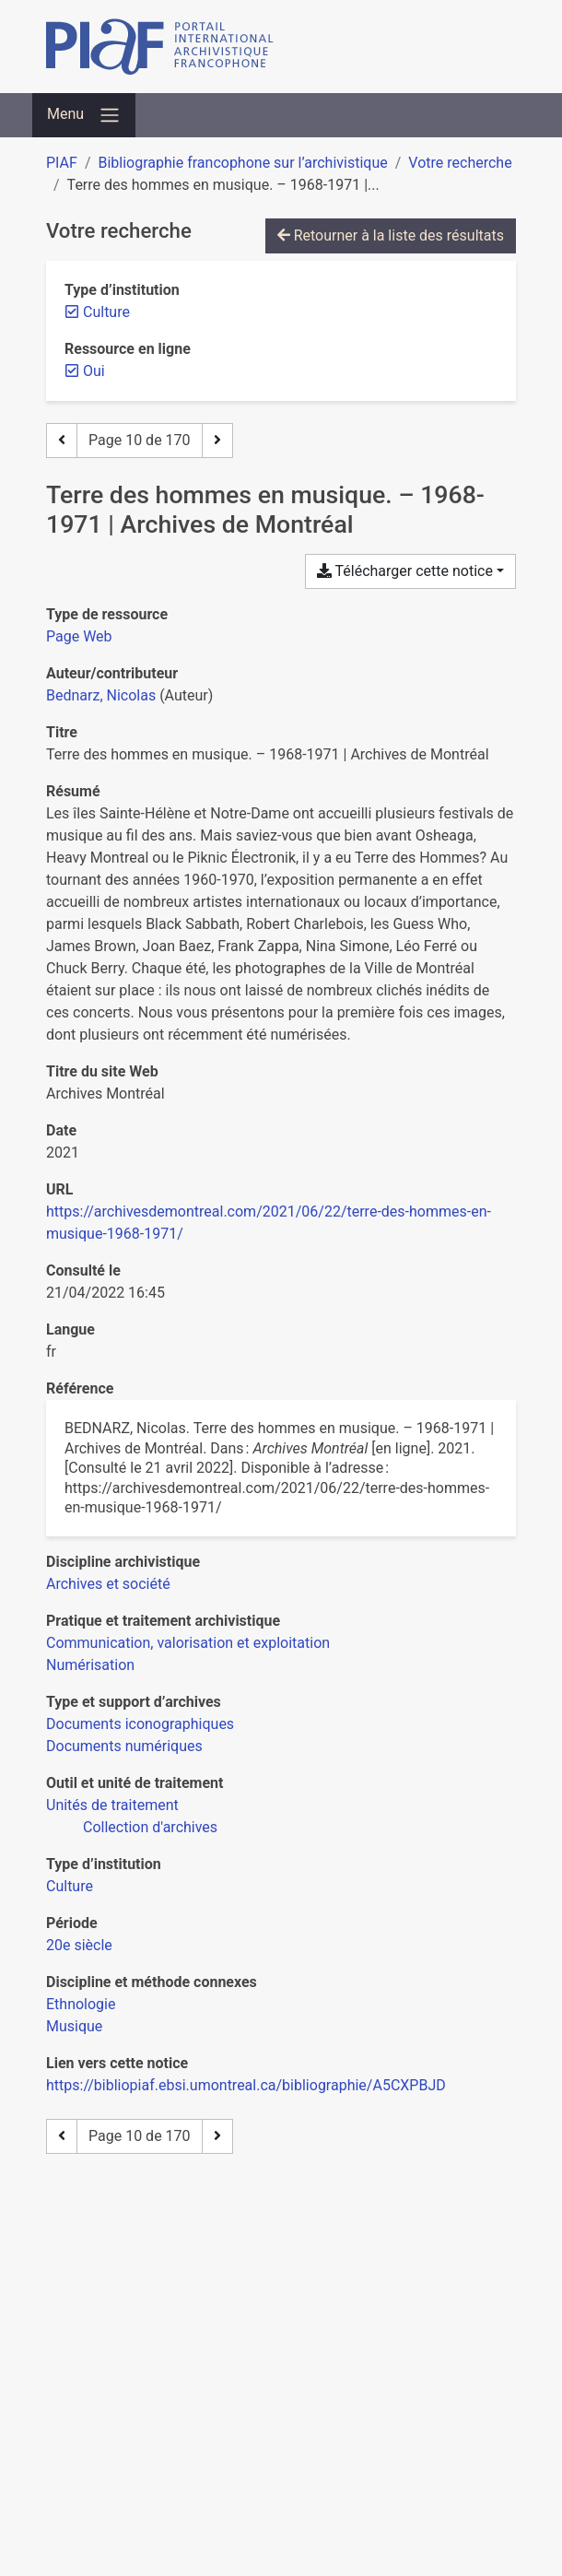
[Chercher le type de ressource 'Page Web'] (79, 636)
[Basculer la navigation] (83, 115)
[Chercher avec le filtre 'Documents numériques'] (124, 1746)
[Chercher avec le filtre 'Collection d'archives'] (150, 1827)
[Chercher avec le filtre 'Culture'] (69, 1886)
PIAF (61, 162)
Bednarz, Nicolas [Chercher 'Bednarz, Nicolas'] (101, 695)
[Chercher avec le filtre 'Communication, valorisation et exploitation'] (188, 1643)
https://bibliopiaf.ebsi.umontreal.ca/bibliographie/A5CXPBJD (246, 2085)
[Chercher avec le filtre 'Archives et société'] (108, 1584)
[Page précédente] (61, 440)
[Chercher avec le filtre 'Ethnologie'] (80, 2004)
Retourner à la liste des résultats (390, 235)
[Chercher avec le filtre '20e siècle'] (79, 1945)
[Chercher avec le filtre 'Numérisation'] (90, 1665)
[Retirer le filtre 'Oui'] (94, 371)
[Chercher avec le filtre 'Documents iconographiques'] (140, 1724)
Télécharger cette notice (405, 571)
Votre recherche (459, 162)
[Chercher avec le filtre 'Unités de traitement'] (112, 1805)
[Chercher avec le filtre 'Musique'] (74, 2026)
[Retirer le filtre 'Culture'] (106, 312)
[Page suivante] (217, 440)
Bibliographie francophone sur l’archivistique (242, 162)
